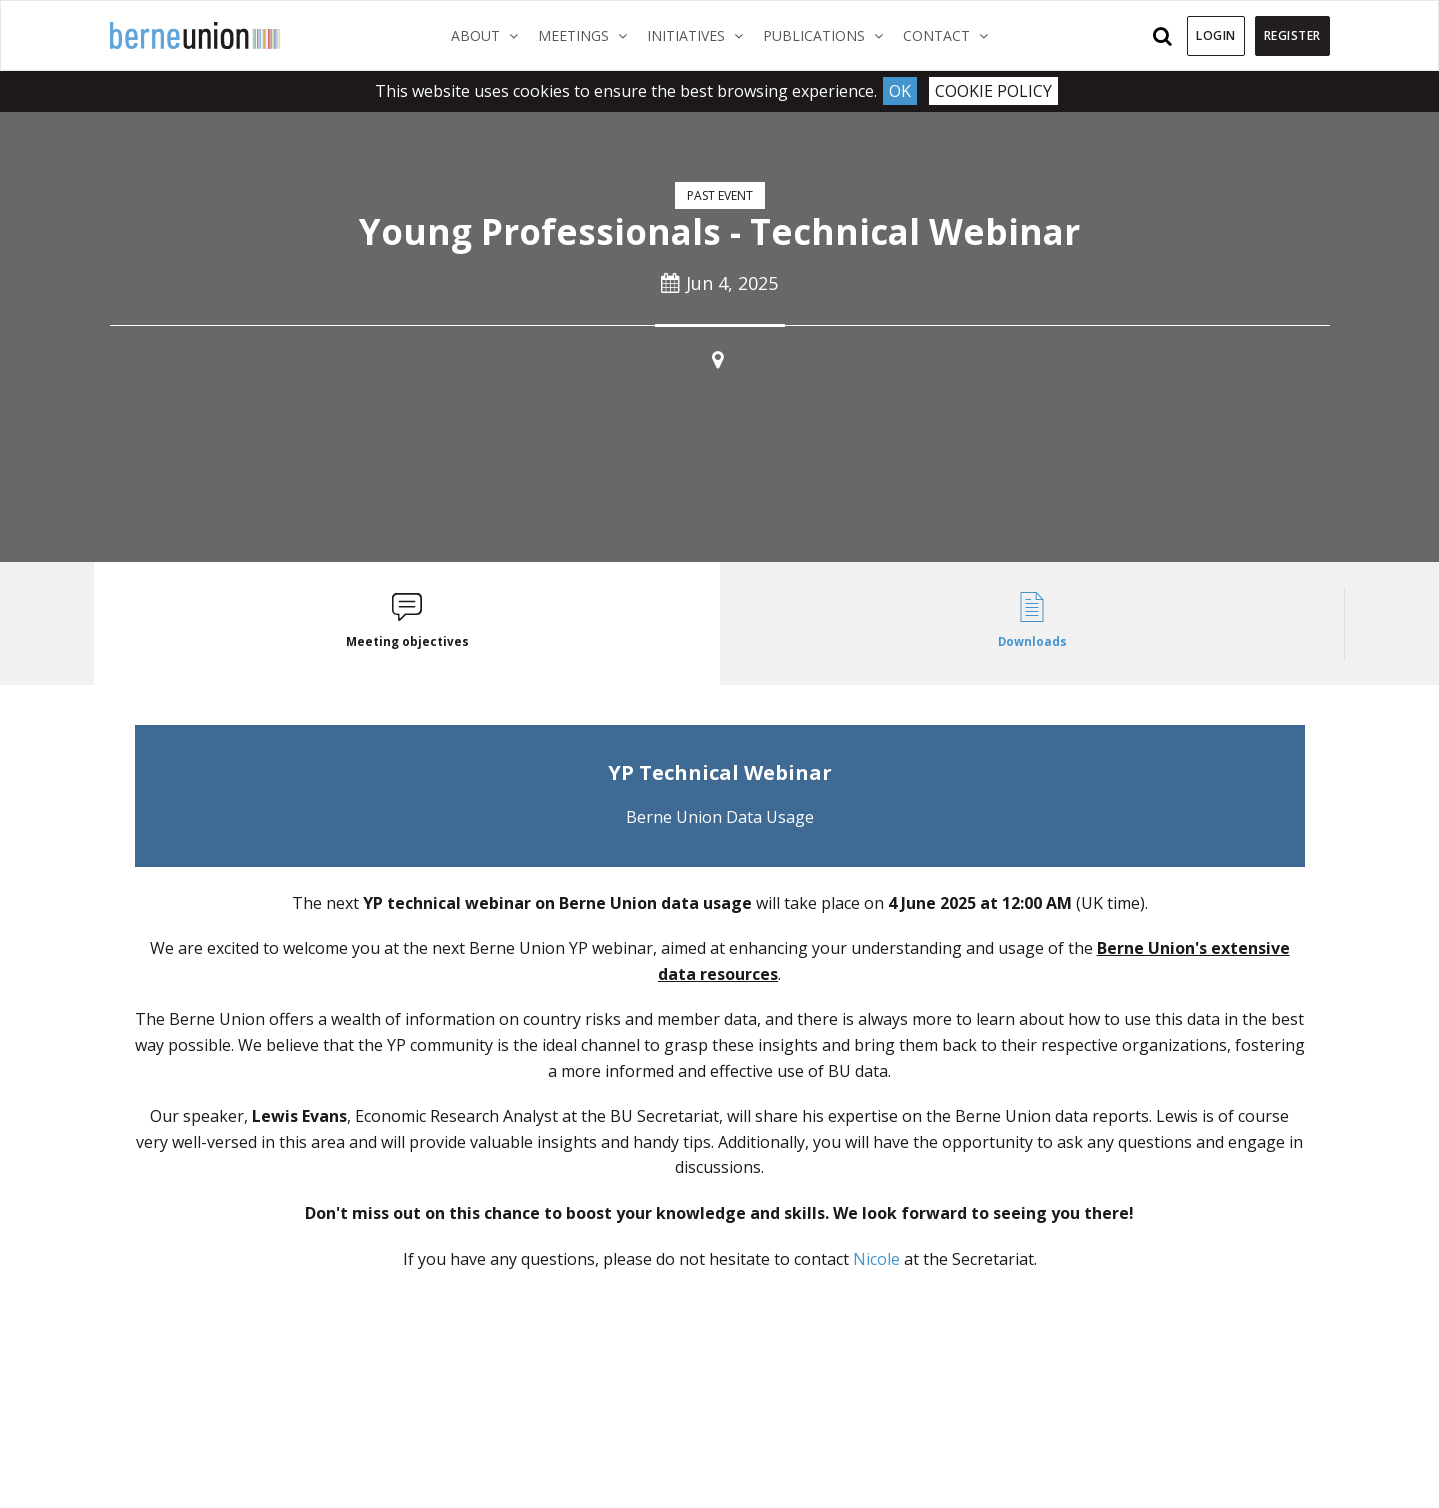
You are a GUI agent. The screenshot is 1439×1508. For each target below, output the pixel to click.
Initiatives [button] (700, 35)
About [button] (489, 35)
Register (1292, 35)
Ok (900, 91)
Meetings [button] (587, 35)
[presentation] (407, 623)
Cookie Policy (993, 91)
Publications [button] (828, 35)
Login (1216, 35)
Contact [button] (950, 35)
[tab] (407, 623)
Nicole (876, 1259)
